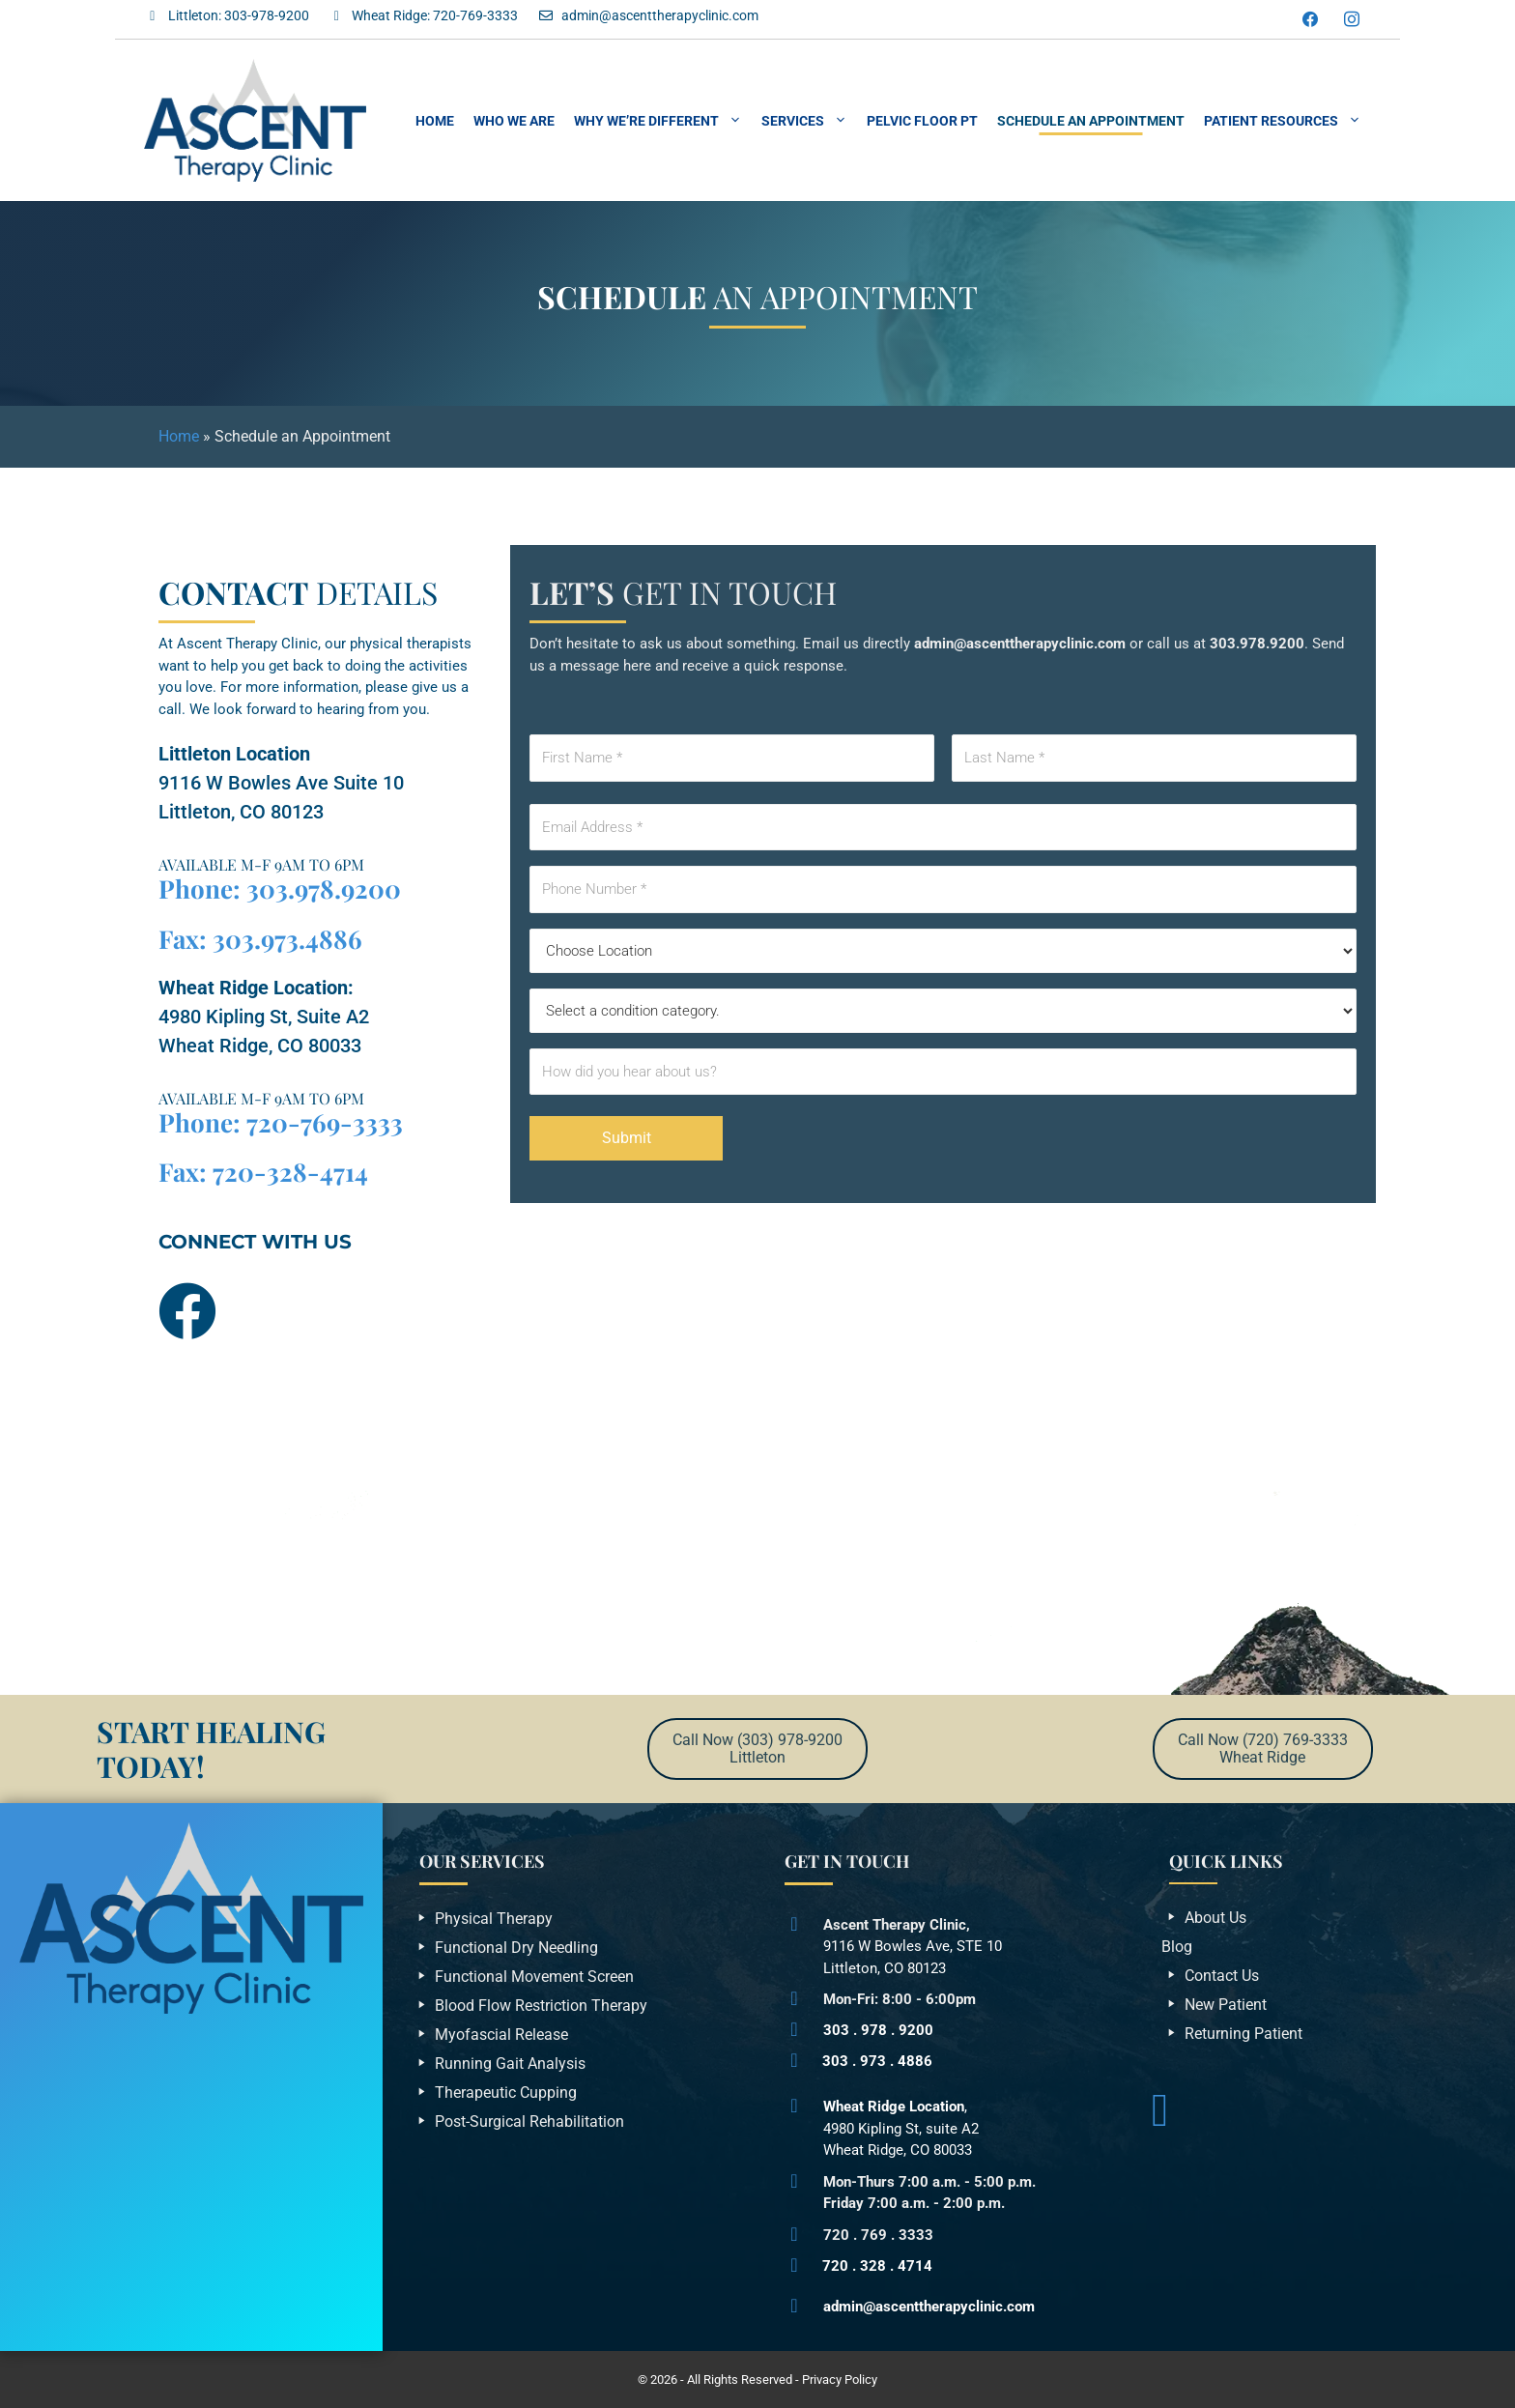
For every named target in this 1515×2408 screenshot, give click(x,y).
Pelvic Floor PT (922, 121)
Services (809, 121)
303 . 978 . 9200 (878, 2030)
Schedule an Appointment (1091, 121)
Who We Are (514, 121)
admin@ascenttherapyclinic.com (929, 2306)
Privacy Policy (839, 2379)
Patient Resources (1287, 121)
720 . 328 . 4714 (877, 2266)
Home (434, 121)
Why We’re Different (663, 121)
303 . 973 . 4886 (877, 2061)
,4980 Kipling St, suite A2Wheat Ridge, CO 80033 (901, 2128)
